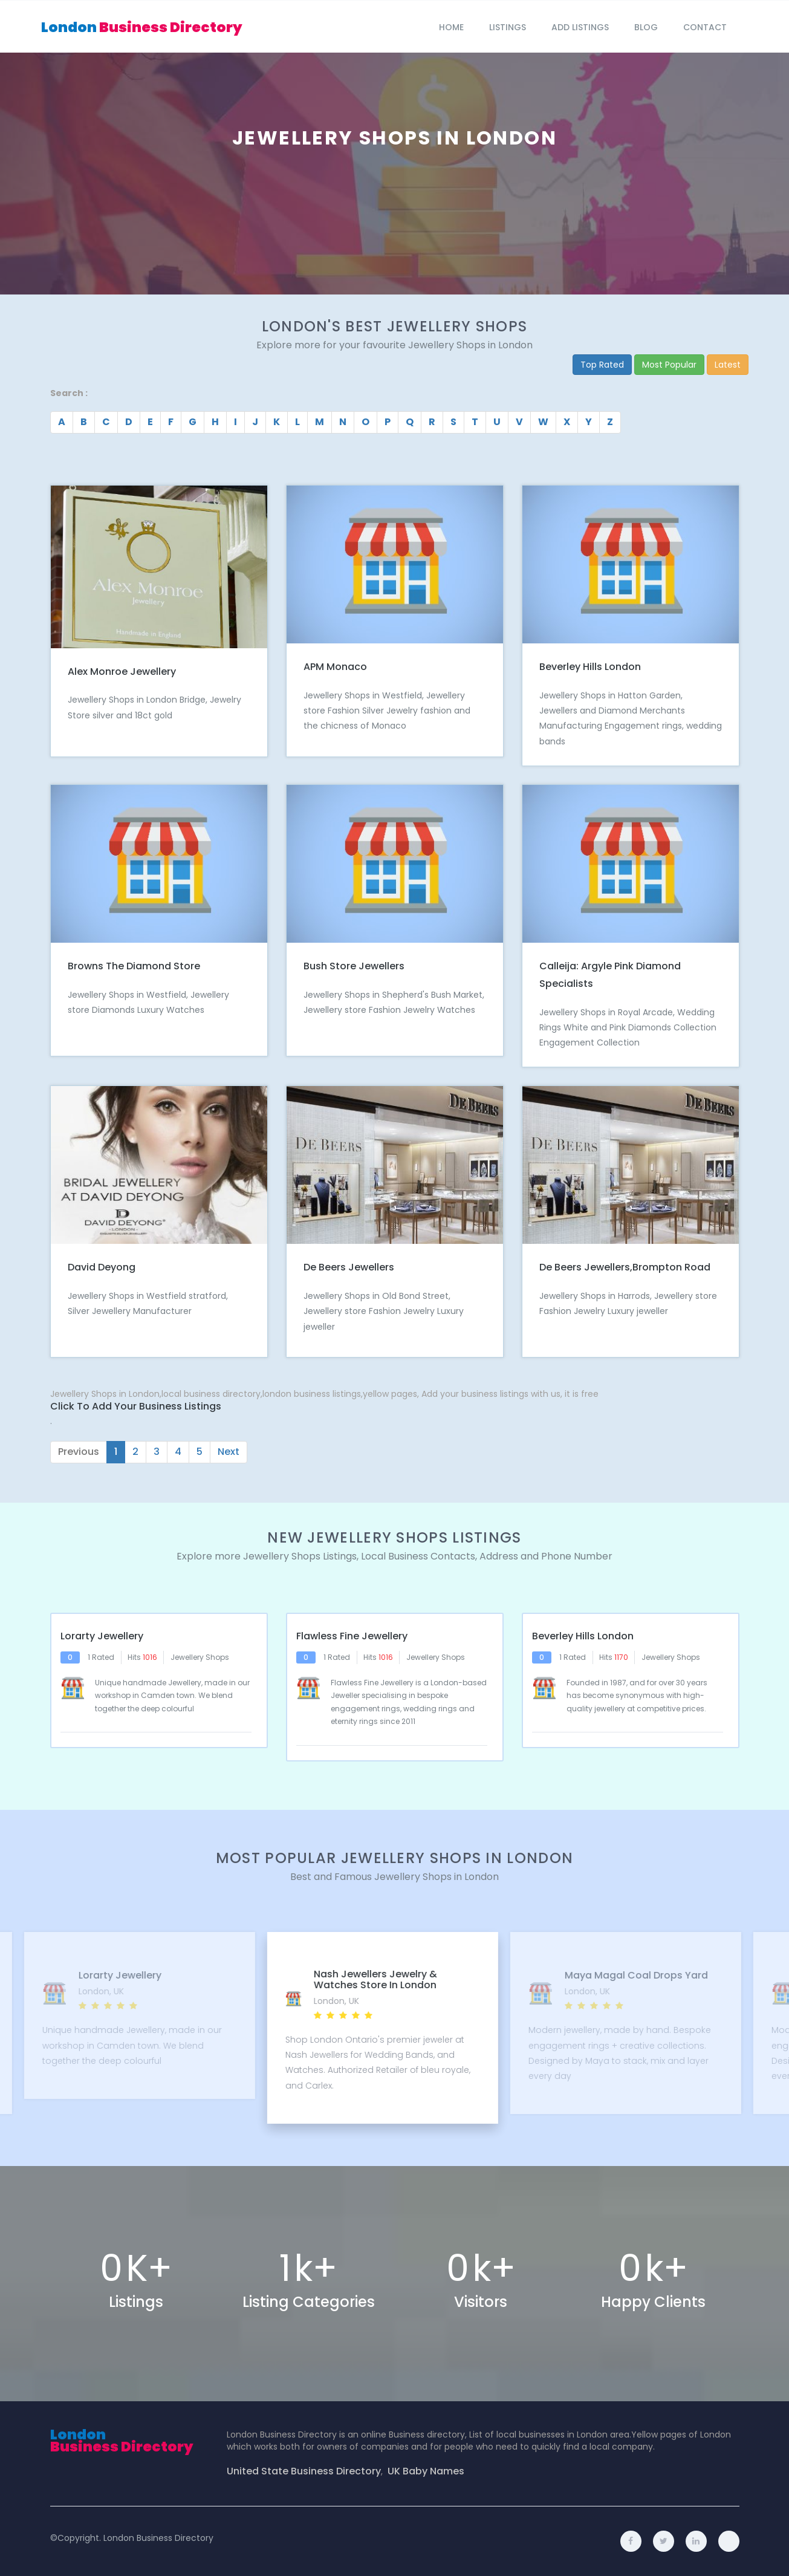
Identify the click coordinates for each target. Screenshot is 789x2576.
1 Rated (101, 1657)
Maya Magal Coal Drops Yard (634, 1975)
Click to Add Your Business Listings (135, 1406)
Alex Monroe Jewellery (122, 671)
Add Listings (580, 27)
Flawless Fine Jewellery (351, 1636)
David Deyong (101, 1267)
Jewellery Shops (199, 1657)
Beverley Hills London (590, 667)
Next (228, 1452)
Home (451, 27)
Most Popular (669, 365)
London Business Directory (158, 2538)
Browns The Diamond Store (134, 966)
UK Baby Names (426, 2471)
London (141, 27)
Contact (705, 27)
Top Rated (602, 365)
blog (646, 27)
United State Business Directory (304, 2471)
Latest (728, 365)
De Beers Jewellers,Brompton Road (624, 1267)
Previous (78, 1452)
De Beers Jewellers (349, 1267)
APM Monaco (335, 667)
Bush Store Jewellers (354, 966)
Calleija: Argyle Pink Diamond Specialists (610, 974)
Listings (507, 27)
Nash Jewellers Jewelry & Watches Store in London (375, 1979)
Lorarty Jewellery (101, 1636)
